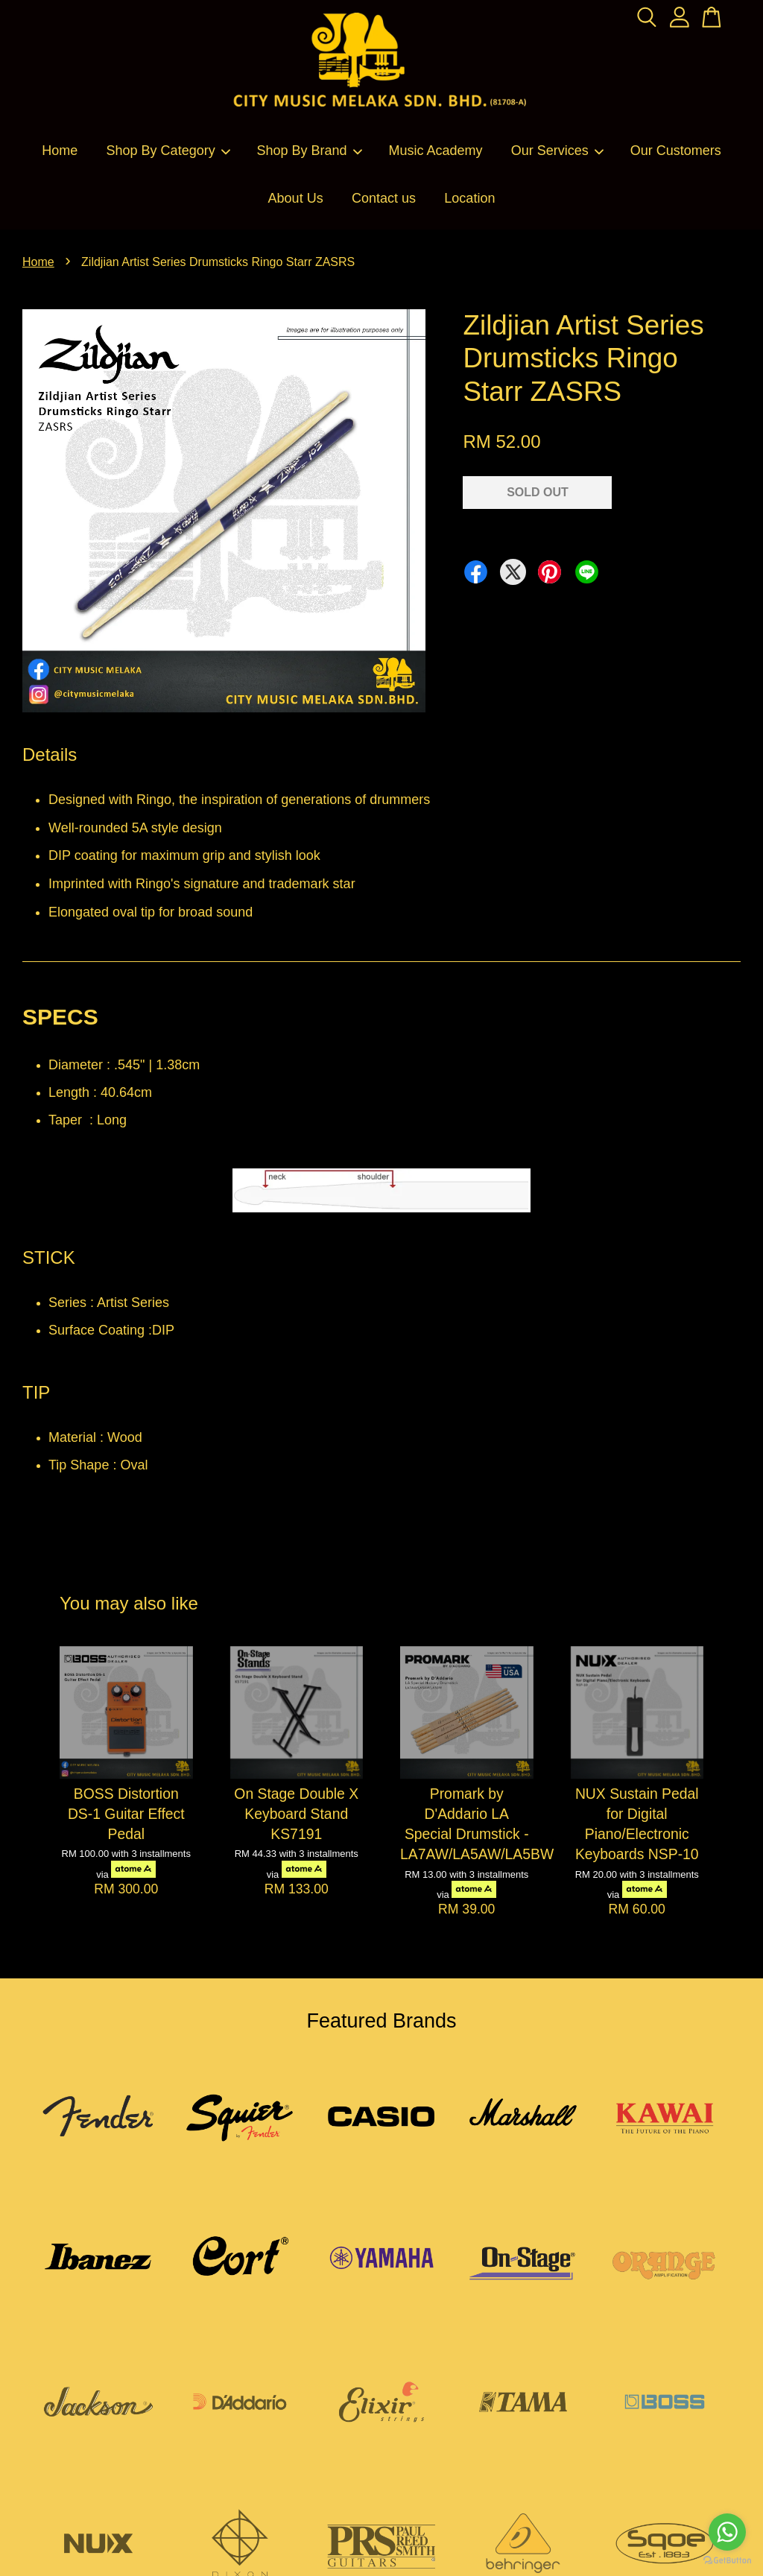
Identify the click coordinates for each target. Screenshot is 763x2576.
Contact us (384, 198)
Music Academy (435, 150)
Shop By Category (169, 150)
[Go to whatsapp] (727, 2532)
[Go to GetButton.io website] (727, 2561)
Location (469, 198)
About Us (295, 198)
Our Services (558, 150)
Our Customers (675, 150)
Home (59, 150)
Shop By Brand (310, 150)
